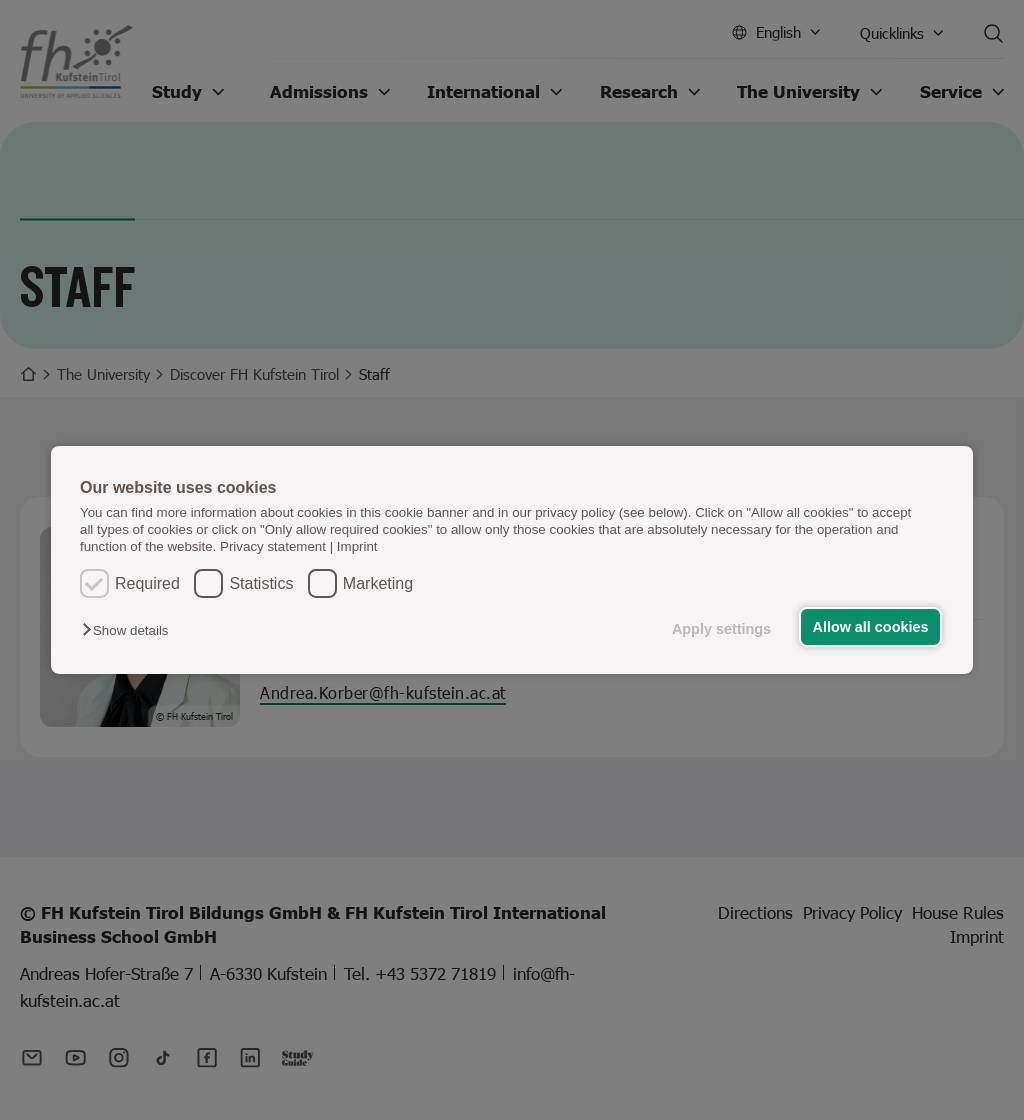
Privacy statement (273, 546)
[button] (130, 630)
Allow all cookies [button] (871, 627)
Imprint (357, 546)
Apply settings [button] (721, 629)
